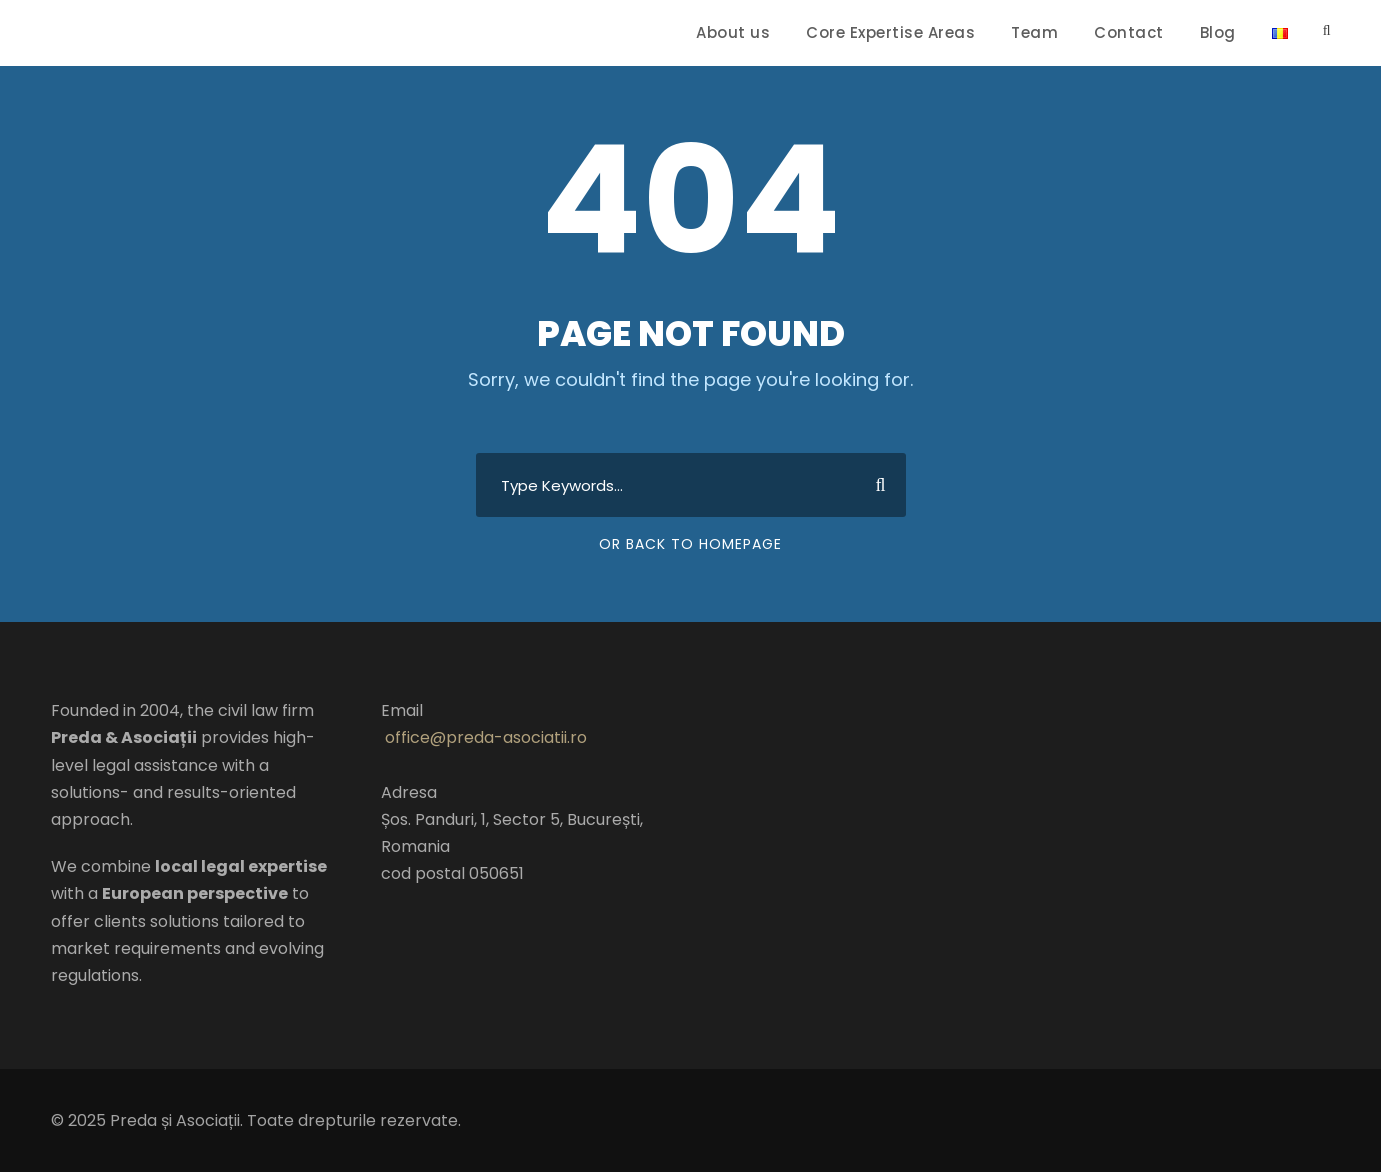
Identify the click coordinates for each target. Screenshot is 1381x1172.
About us (733, 32)
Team (1034, 32)
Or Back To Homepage (690, 544)
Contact (1129, 32)
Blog (1218, 32)
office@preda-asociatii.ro (486, 737)
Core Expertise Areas (890, 32)
